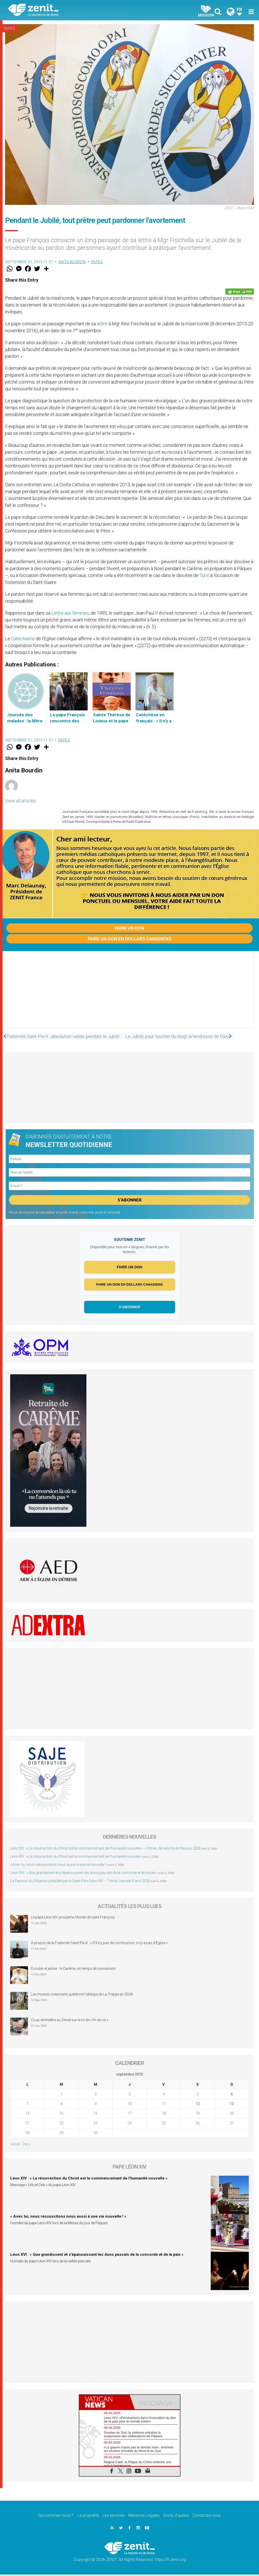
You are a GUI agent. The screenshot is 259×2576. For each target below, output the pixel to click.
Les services (113, 2516)
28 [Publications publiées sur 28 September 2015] (27, 2134)
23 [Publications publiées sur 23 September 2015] (96, 2125)
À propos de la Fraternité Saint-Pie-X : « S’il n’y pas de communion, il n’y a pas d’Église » (99, 1944)
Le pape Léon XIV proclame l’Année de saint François (73, 1919)
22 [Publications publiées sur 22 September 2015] (61, 2125)
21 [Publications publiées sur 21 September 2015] (27, 2125)
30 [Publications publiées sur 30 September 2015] (96, 2134)
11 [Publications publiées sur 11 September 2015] (164, 2105)
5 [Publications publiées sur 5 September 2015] (198, 2096)
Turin (204, 575)
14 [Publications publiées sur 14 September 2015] (27, 2115)
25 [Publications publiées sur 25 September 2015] (164, 2125)
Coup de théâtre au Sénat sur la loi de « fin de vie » (69, 2021)
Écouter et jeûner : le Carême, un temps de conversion (73, 1970)
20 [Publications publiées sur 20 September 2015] (232, 2115)
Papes (9, 28)
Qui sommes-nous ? (56, 2516)
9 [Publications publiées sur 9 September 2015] (96, 2105)
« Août (15, 2146)
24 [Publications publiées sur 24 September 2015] (130, 2125)
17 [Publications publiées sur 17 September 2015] (130, 2115)
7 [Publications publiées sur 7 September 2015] (27, 2105)
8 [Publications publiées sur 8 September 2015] (61, 2105)
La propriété (88, 2516)
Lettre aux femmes (70, 613)
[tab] (104, 2403)
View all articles (20, 800)
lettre (102, 323)
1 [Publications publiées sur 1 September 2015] (61, 2096)
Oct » (26, 2146)
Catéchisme (23, 638)
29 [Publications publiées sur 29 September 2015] (61, 2134)
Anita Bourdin (72, 262)
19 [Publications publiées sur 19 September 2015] (198, 2115)
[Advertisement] (129, 994)
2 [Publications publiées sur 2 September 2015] (96, 2096)
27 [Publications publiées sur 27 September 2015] (232, 2125)
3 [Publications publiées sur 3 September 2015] (130, 2096)
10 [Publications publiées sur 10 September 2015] (130, 2105)
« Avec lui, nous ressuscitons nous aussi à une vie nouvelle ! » (59, 1866)
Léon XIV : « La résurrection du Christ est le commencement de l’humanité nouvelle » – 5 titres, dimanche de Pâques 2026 (105, 1850)
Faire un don (129, 928)
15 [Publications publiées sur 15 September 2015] (61, 2115)
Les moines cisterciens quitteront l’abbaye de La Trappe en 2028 (81, 1996)
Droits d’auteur (176, 2516)
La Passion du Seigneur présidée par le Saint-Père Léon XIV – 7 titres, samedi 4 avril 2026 (80, 1882)
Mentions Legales (144, 2516)
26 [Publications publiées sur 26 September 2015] (198, 2125)
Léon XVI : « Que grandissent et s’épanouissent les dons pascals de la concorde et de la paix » (84, 1874)
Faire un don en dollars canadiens (130, 938)
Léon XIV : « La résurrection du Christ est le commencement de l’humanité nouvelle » (76, 1858)
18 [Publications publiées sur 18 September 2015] (164, 2115)
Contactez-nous (206, 2516)
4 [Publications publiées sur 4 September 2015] (164, 2096)
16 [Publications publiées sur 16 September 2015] (96, 2115)
